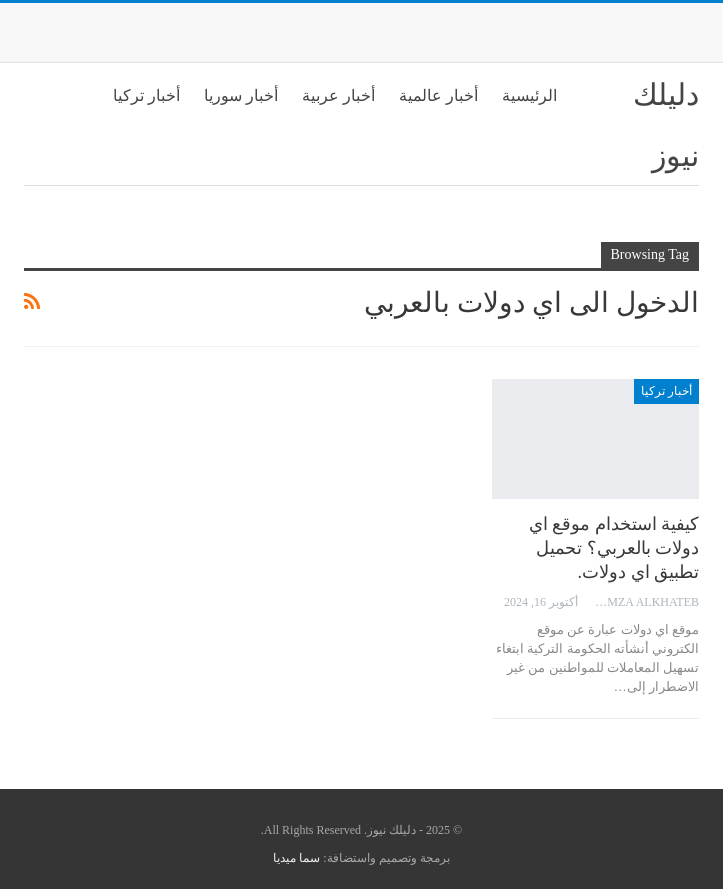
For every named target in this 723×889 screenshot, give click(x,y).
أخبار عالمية (438, 95)
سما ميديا (296, 858)
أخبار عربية (338, 95)
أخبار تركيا (146, 95)
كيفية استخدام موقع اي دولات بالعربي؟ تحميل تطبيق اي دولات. (614, 548)
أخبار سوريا (241, 95)
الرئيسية (529, 95)
